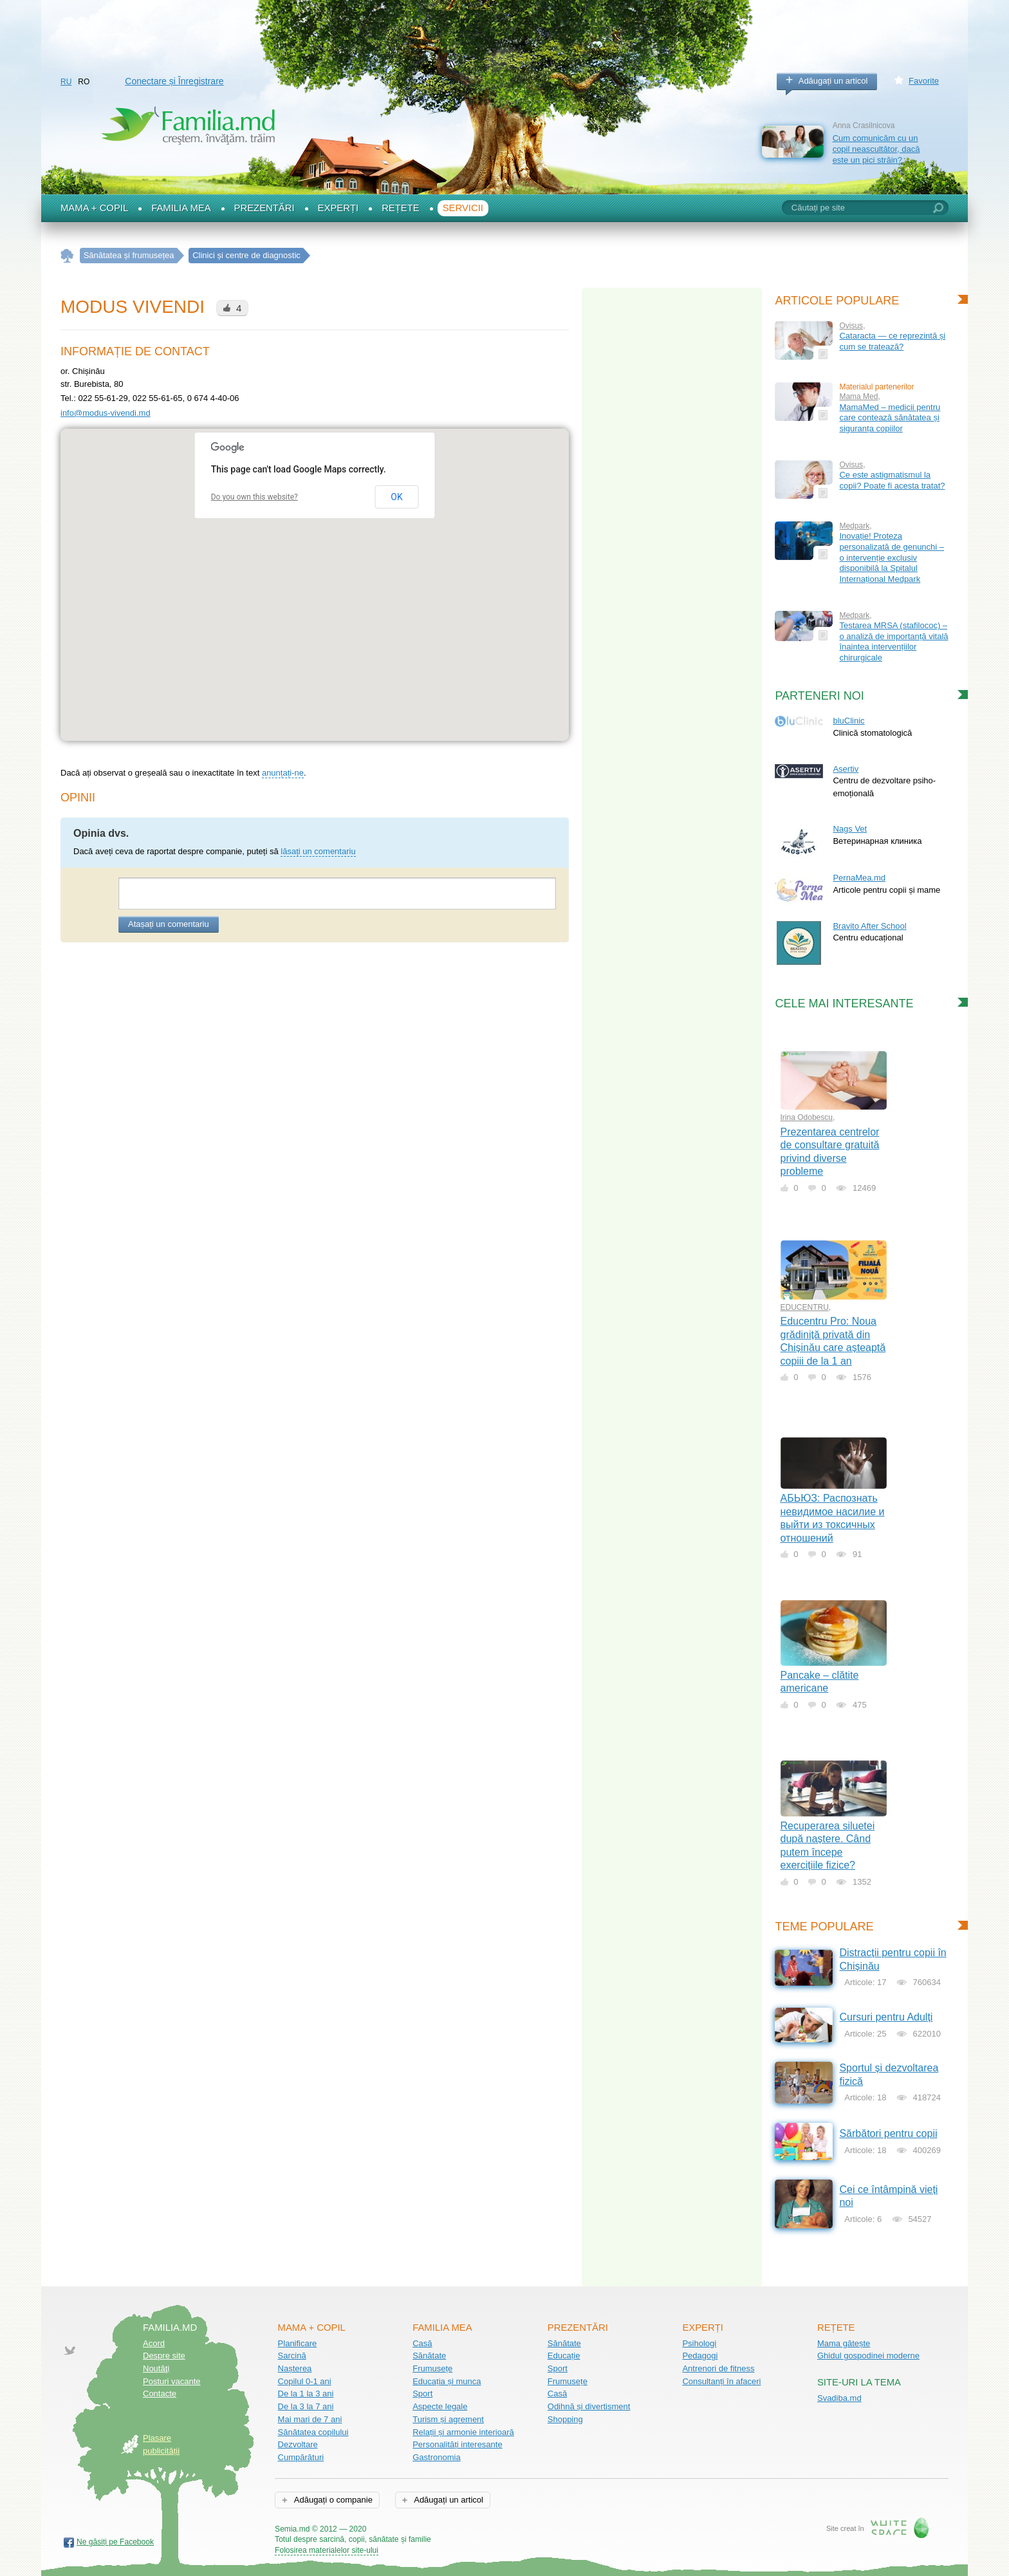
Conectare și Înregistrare (174, 81)
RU (65, 81)
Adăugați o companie (332, 2500)
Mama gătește (843, 2343)
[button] (314, 573)
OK (396, 497)
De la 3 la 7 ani (306, 2406)
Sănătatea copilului (313, 2432)
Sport (422, 2393)
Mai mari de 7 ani (310, 2419)
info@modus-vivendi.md (105, 413)
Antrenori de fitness (718, 2368)
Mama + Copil (94, 208)
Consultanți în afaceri (721, 2381)
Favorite (924, 81)
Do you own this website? (254, 496)
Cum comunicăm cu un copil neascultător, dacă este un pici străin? (876, 148)
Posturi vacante (172, 2381)
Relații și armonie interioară (463, 2432)
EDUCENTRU (805, 1307)
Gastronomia (436, 2457)
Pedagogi (699, 2355)
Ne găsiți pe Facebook (115, 2541)
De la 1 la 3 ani (306, 2393)
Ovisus (851, 325)
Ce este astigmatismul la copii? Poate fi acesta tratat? (892, 480)
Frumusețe (432, 2368)
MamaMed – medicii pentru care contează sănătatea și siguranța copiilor (889, 417)
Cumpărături (301, 2457)
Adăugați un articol (833, 81)
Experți (338, 208)
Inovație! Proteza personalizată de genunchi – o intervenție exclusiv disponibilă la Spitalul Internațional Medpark (891, 557)
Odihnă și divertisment (589, 2406)
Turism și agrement (448, 2419)
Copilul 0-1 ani (304, 2381)
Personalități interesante (457, 2444)
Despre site (164, 2355)
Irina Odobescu (807, 1117)
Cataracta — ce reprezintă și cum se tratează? (892, 341)
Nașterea (295, 2368)
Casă (422, 2343)
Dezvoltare (298, 2444)
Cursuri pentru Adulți (885, 2016)
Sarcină (292, 2355)
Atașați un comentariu (168, 924)
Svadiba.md (839, 2398)
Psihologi (699, 2343)
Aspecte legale (439, 2406)
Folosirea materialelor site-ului (326, 2550)
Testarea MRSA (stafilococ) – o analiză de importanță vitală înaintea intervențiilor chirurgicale (893, 641)
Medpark (854, 525)
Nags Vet (850, 829)
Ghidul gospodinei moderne (868, 2355)
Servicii (463, 208)
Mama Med (858, 396)
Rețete (401, 208)
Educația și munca (446, 2381)
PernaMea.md (859, 877)
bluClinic (848, 720)
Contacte (159, 2393)
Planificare (297, 2343)
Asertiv (845, 769)
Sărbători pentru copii (888, 2133)
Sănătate (429, 2355)
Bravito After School (869, 926)
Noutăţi (156, 2368)
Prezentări (264, 208)
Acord (154, 2343)
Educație (564, 2355)
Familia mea (180, 208)
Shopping (565, 2419)
